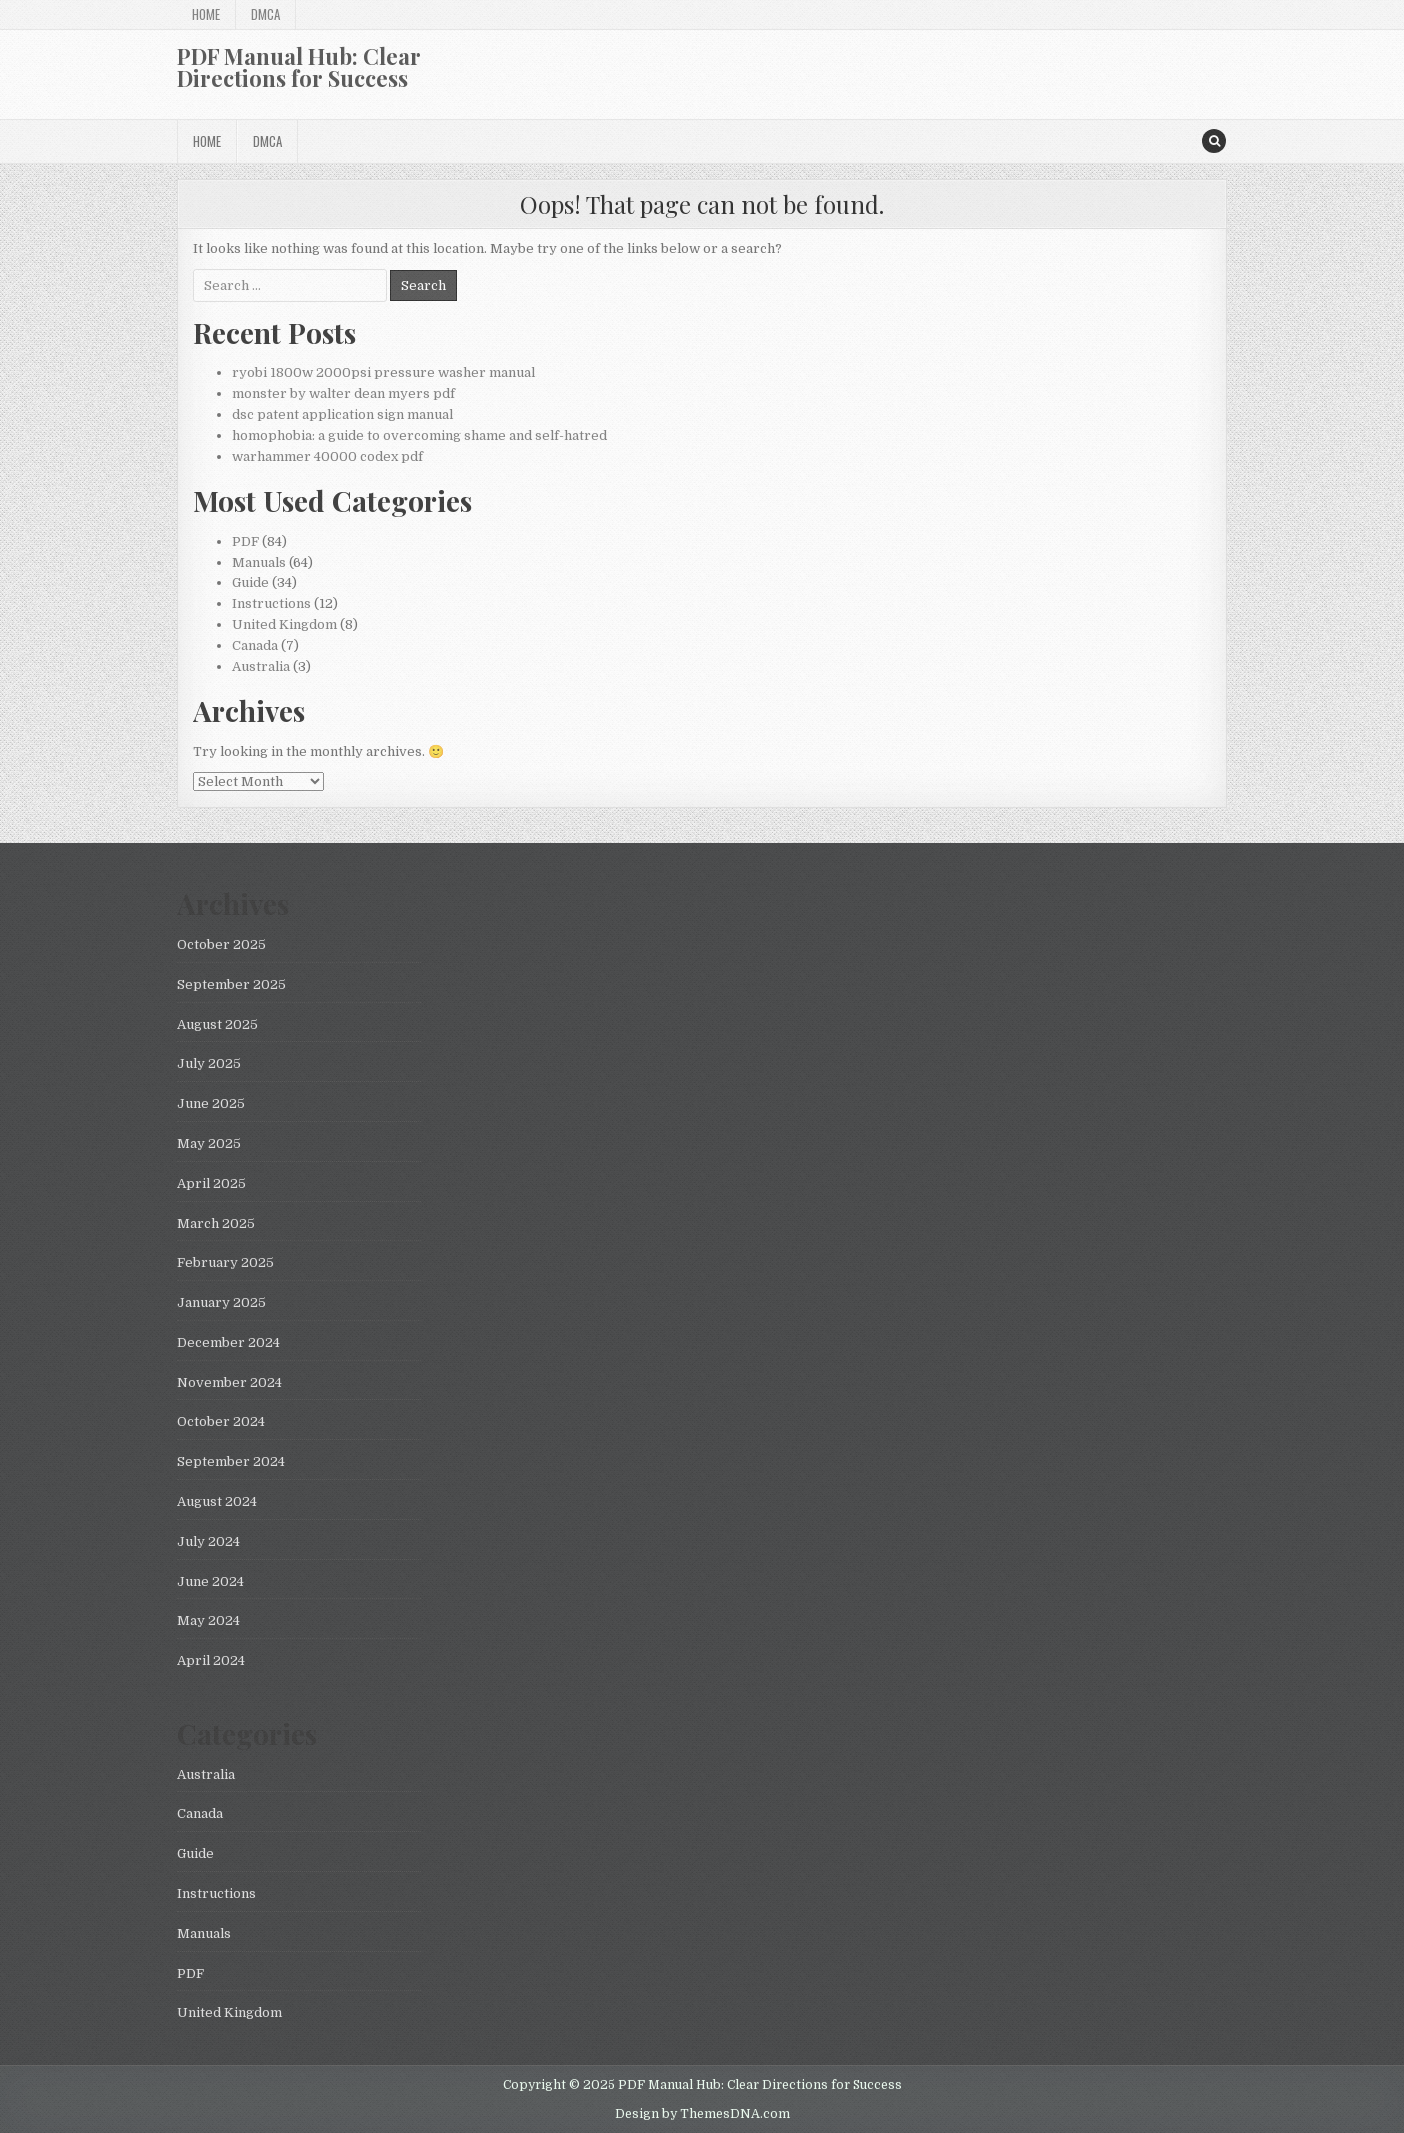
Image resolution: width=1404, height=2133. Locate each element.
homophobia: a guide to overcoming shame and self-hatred (419, 435)
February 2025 (225, 1262)
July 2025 (209, 1063)
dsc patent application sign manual (342, 414)
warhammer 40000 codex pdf (327, 456)
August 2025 (217, 1024)
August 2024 (217, 1501)
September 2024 (231, 1461)
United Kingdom (284, 624)
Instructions (271, 603)
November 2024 (229, 1382)
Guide (250, 582)
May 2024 (208, 1620)
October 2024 (221, 1421)
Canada (255, 645)
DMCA (265, 14)
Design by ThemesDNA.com (702, 2114)
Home (206, 14)
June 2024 (210, 1581)
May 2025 (209, 1143)
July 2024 (208, 1541)
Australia (261, 666)
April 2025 (211, 1183)
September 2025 (231, 984)
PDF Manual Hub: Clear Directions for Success (299, 67)
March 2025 (216, 1223)
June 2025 (211, 1103)
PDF (245, 541)
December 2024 (228, 1342)
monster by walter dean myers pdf (343, 393)
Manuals (259, 562)
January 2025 (221, 1302)
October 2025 (221, 944)
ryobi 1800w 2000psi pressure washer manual (383, 372)
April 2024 (211, 1660)
